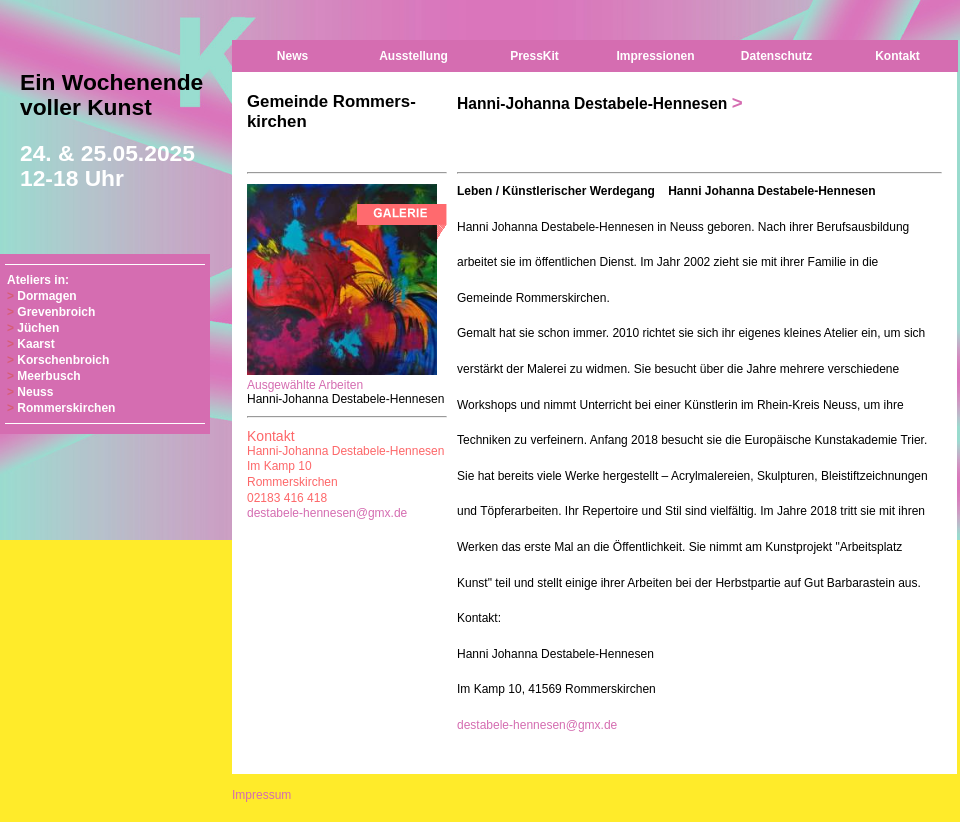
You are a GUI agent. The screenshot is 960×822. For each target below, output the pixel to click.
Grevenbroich (56, 312)
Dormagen (46, 296)
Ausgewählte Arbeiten (345, 385)
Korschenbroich (63, 360)
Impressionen (655, 56)
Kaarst (35, 344)
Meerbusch (48, 376)
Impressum (261, 795)
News (292, 56)
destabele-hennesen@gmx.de (327, 513)
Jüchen (38, 328)
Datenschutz (776, 56)
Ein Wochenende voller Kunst (111, 130)
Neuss (35, 392)
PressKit (534, 56)
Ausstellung (413, 56)
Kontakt (897, 56)
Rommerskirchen (66, 408)
